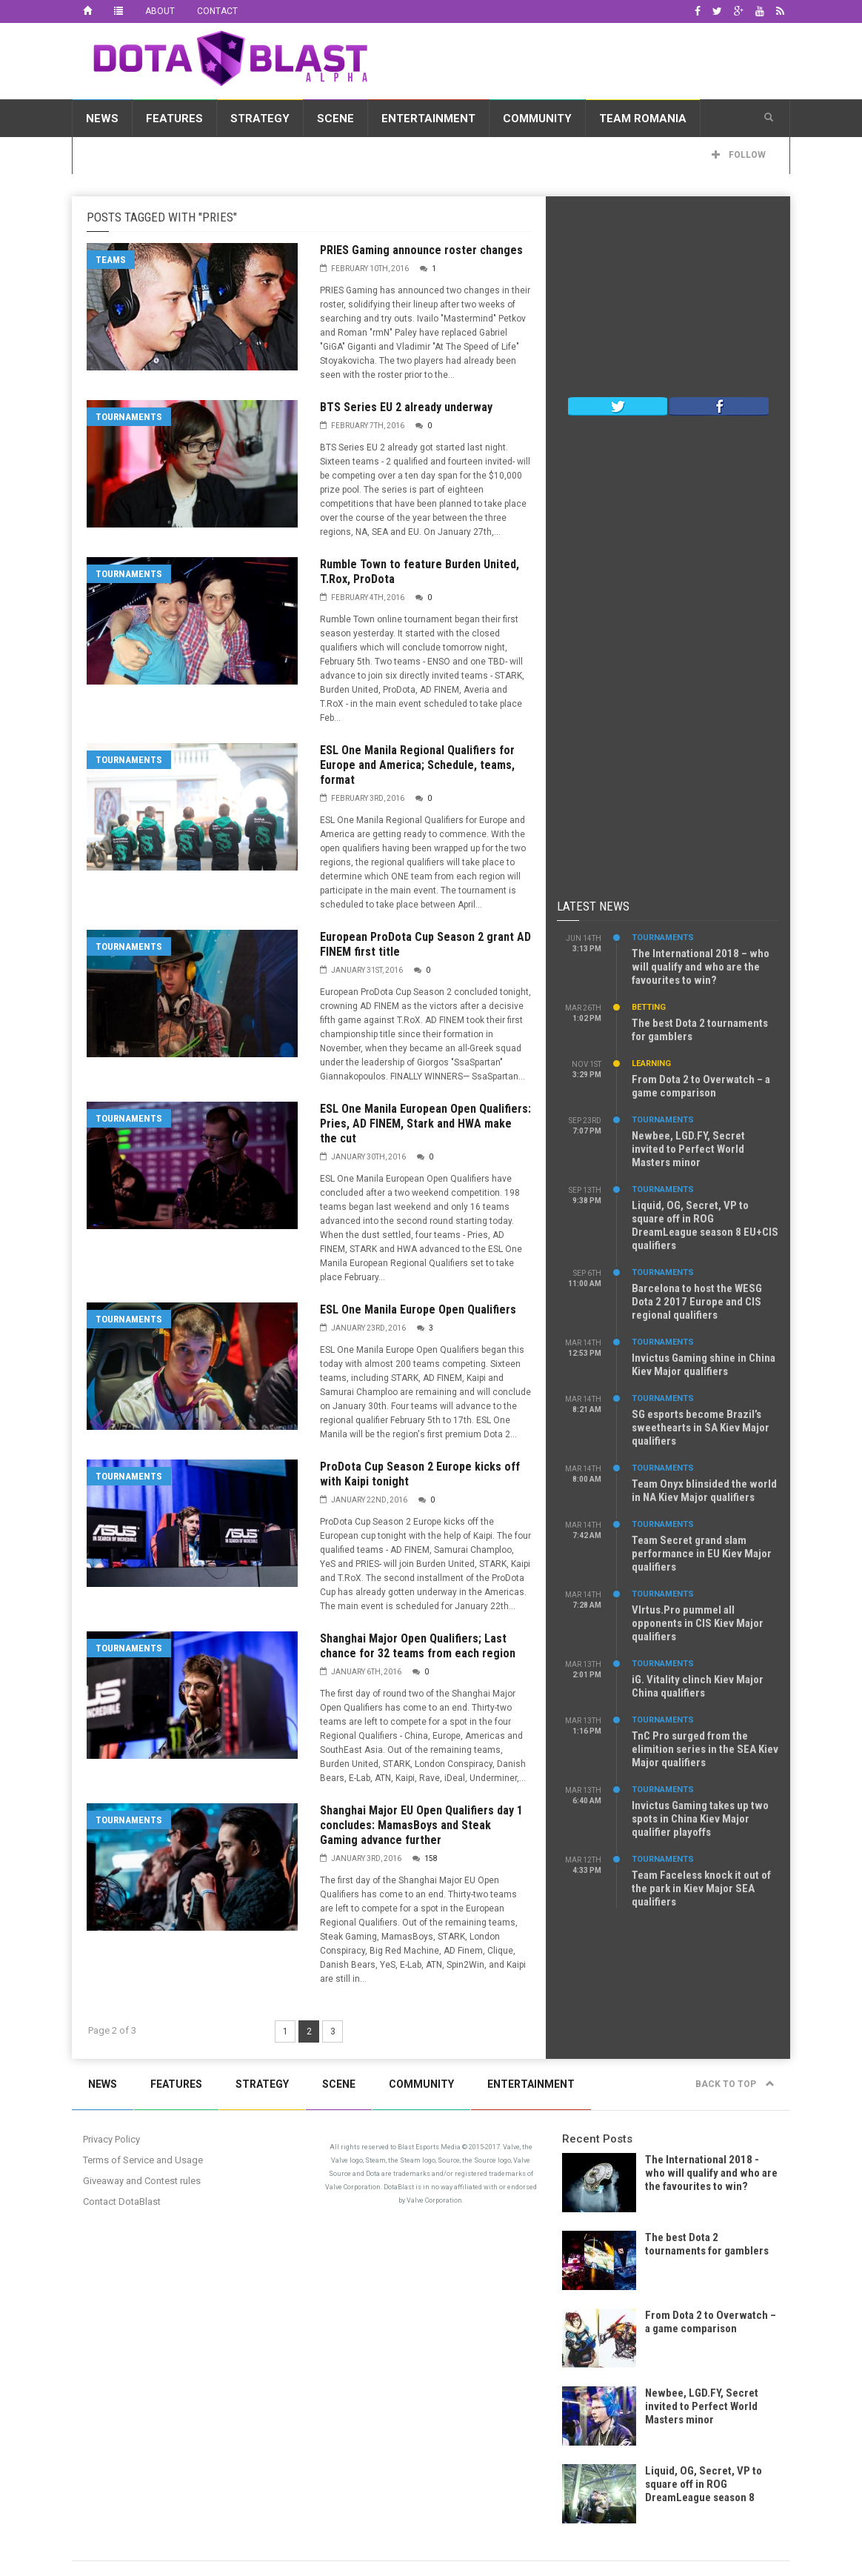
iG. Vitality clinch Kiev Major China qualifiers (698, 1686)
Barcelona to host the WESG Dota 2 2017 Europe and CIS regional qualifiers (697, 1302)
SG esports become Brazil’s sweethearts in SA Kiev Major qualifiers (700, 1428)
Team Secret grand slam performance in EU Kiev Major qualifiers (702, 1554)
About (160, 11)
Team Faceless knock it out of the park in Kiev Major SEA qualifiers (701, 1888)
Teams (111, 259)
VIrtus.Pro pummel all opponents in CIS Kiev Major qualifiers (698, 1623)
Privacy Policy (111, 2139)
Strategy (260, 118)
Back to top (735, 2084)
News (102, 118)
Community (537, 118)
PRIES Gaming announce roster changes (421, 250)
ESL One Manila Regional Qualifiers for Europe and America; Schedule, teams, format (417, 765)
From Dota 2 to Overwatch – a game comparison (701, 1086)
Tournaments (129, 416)
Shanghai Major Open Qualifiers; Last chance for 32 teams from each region (417, 1645)
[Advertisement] (588, 58)
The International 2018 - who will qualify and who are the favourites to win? (711, 2173)
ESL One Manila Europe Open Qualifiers (418, 1309)
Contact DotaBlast (122, 2201)
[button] (768, 117)
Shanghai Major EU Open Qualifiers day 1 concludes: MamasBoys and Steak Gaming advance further (421, 1825)
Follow (739, 155)
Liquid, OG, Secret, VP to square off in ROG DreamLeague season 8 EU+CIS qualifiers (705, 1225)
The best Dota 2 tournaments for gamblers (707, 2244)
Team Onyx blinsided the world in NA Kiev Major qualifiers (704, 1490)
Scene (335, 118)
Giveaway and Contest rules (142, 2180)
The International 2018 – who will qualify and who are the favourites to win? (700, 967)
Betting (649, 1007)
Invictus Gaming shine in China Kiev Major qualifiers (703, 1364)
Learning (651, 1063)
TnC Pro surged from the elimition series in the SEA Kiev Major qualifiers (705, 1749)
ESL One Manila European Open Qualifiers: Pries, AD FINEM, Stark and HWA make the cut (425, 1123)
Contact (217, 11)
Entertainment (428, 118)
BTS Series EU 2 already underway (406, 407)
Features (174, 118)
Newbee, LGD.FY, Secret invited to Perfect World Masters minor (688, 1149)
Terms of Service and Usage (143, 2160)
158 (431, 1858)
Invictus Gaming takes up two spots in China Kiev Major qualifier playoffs (700, 1819)
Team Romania (642, 118)
